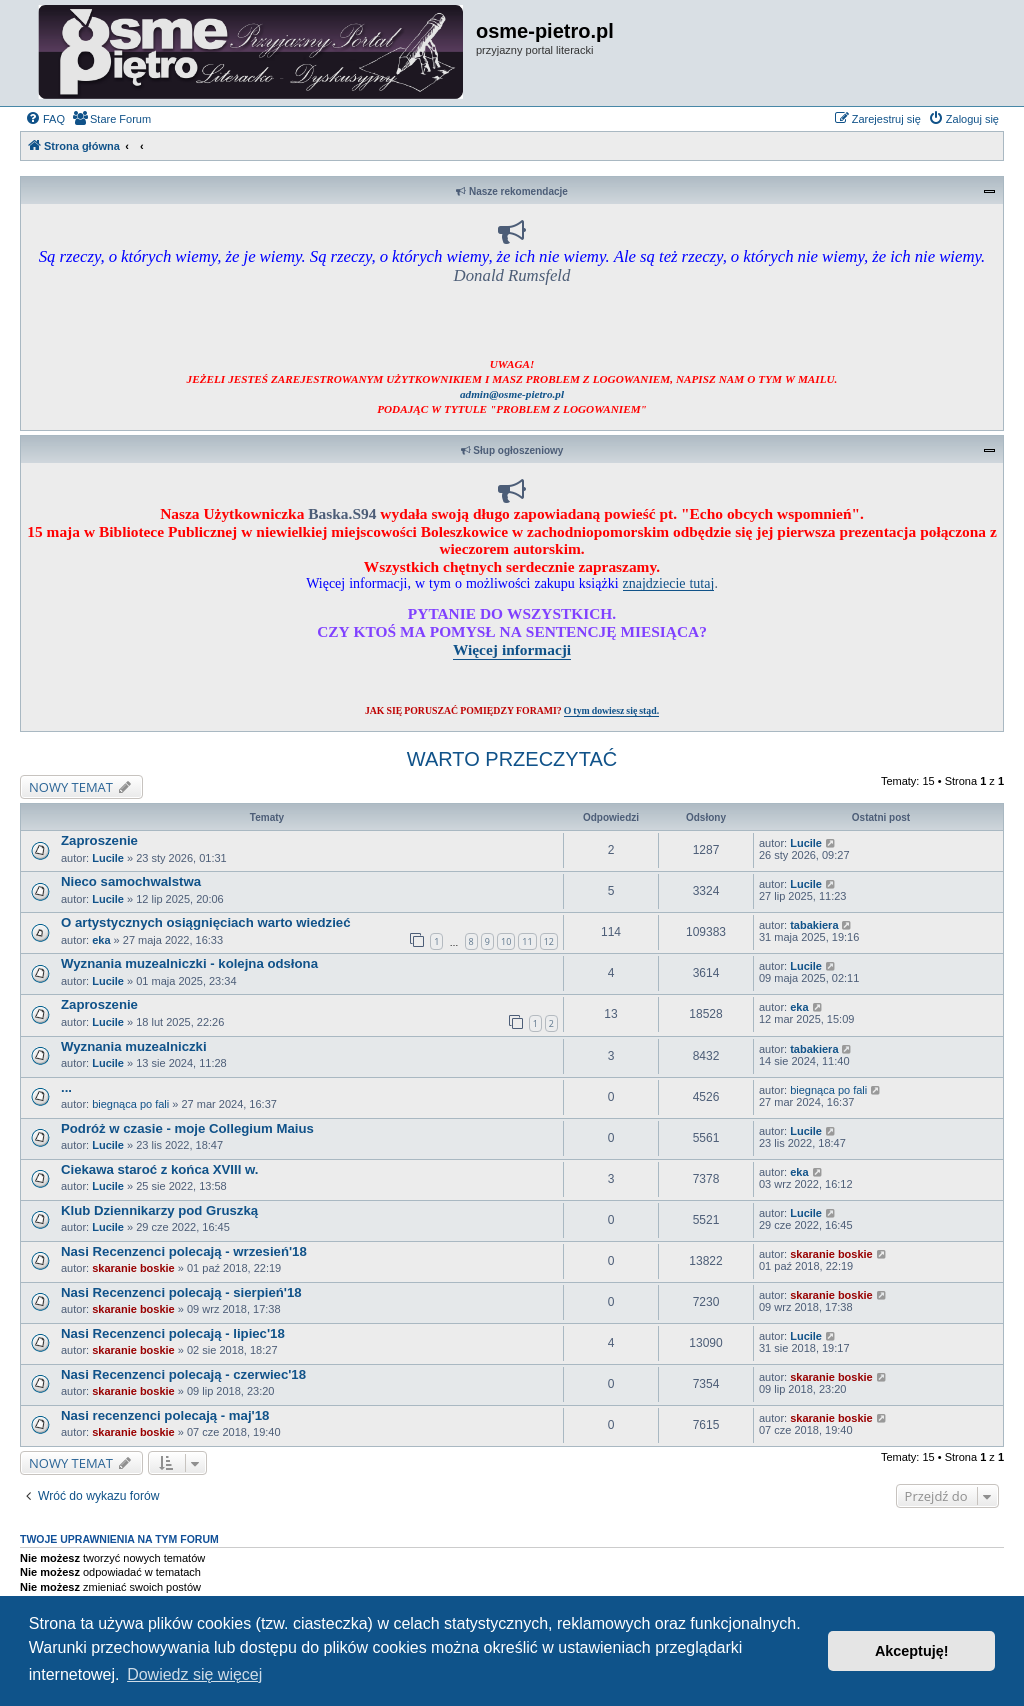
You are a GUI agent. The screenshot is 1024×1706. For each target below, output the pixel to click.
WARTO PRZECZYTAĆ (512, 759)
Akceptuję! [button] (912, 1651)
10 (506, 941)
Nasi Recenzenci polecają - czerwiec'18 (183, 1374)
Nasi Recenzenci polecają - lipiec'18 (173, 1333)
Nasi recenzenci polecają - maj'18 (165, 1415)
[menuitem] (45, 119)
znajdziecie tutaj (669, 583)
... (66, 1087)
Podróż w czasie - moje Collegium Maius (187, 1128)
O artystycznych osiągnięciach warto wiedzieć (206, 922)
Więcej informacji (512, 649)
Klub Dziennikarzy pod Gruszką (159, 1210)
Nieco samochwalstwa (131, 881)
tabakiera (814, 925)
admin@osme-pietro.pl (512, 394)
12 (549, 941)
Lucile (108, 858)
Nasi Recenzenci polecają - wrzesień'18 (184, 1251)
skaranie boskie (133, 1268)
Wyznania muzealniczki (134, 1046)
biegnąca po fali (130, 1104)
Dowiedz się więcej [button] (194, 1674)
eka (101, 940)
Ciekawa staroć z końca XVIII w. (159, 1169)
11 (527, 941)
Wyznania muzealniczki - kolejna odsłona (189, 963)
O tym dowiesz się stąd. (611, 710)
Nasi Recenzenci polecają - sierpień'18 (181, 1292)
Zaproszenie (99, 840)
